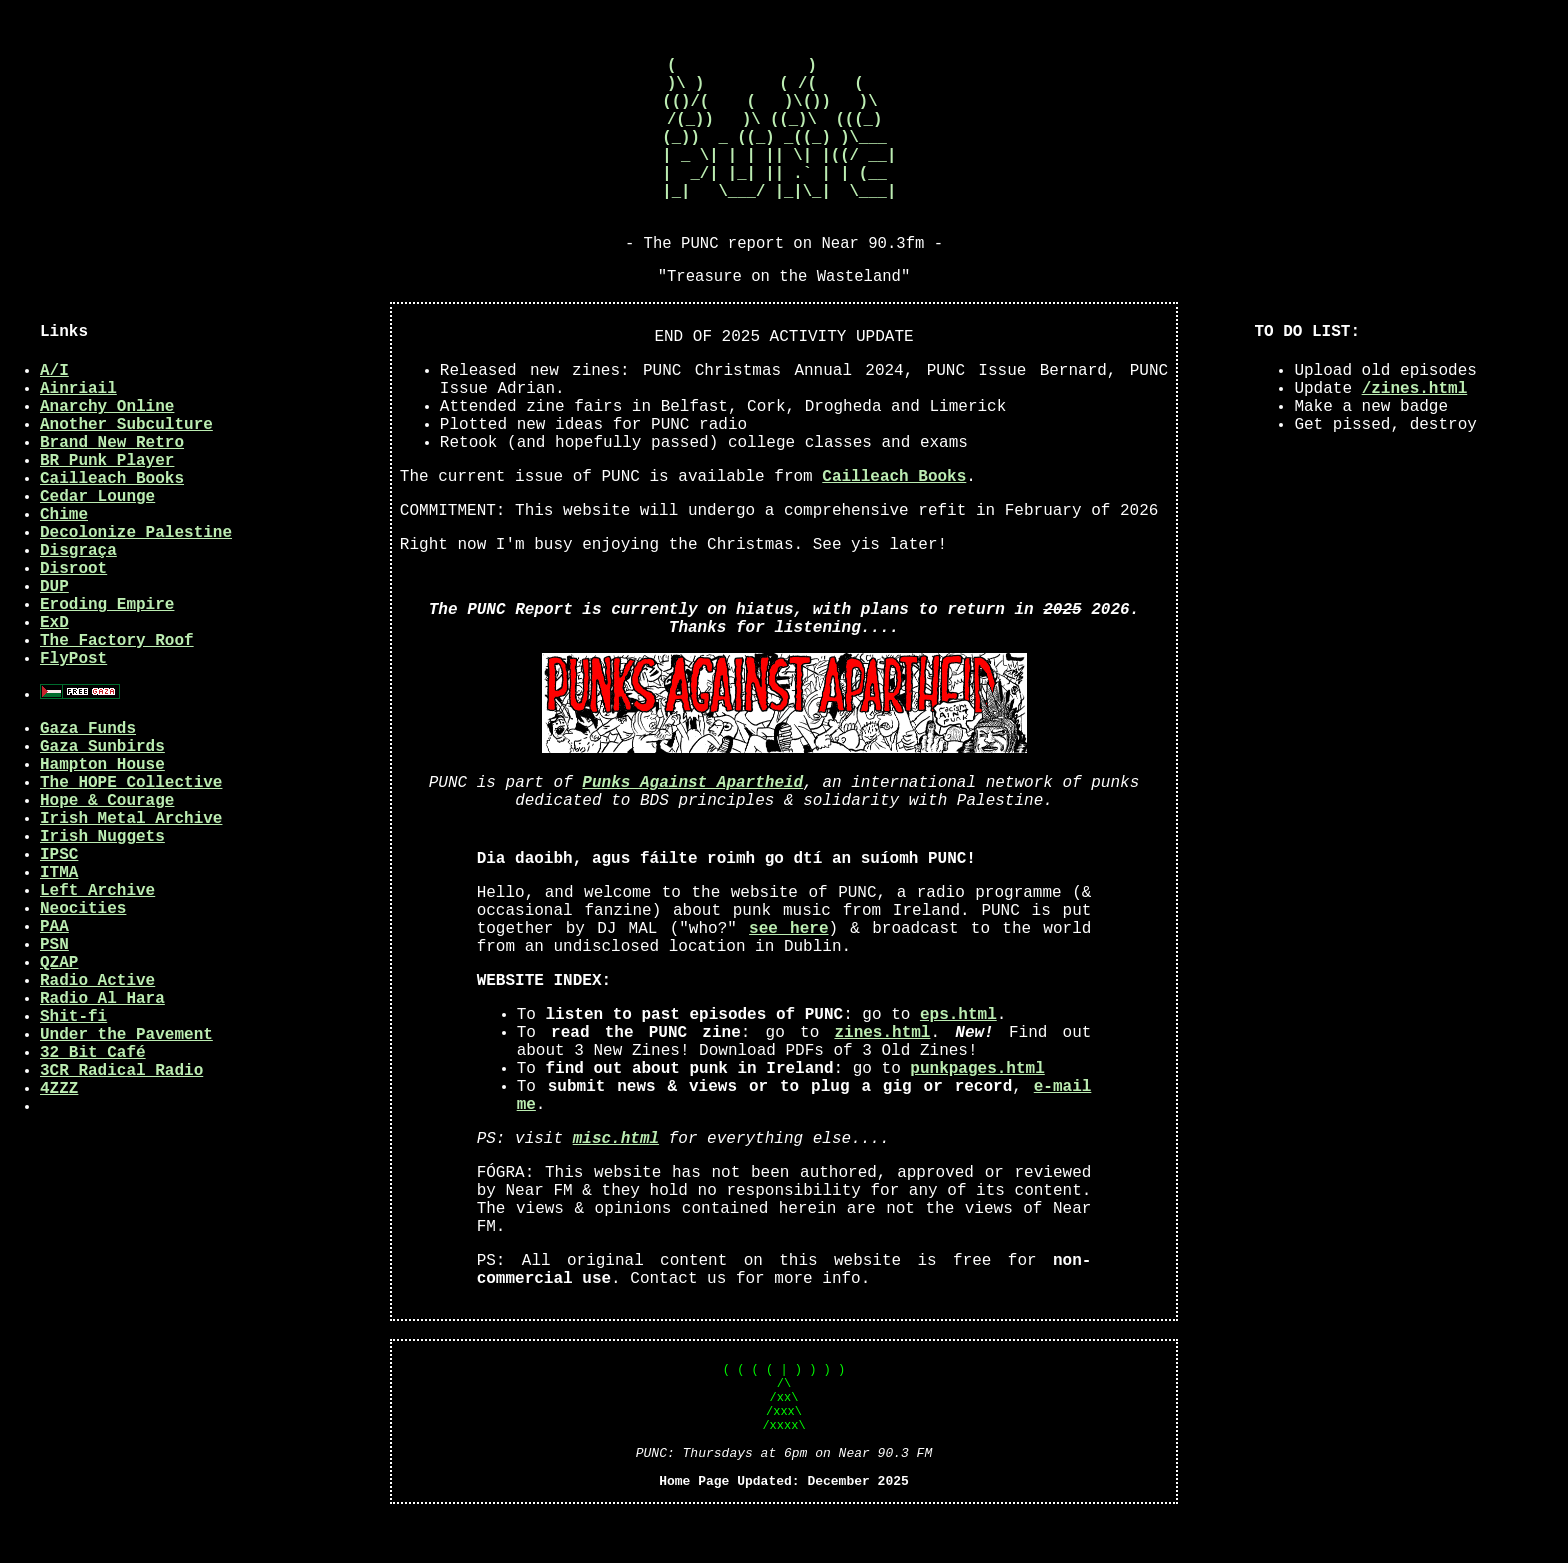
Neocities (83, 953)
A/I (54, 415)
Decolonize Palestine (136, 577)
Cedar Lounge (97, 541)
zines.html (882, 1077)
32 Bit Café (93, 1097)
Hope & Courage (107, 845)
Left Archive (97, 935)
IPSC (59, 899)
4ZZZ (59, 1133)
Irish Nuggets (102, 881)
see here (788, 973)
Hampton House (102, 809)
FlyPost (73, 703)
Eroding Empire (107, 649)
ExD (54, 667)
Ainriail (78, 433)
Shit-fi (73, 1061)
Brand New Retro (112, 487)
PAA (54, 971)
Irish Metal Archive (131, 863)
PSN (54, 989)
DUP (54, 631)
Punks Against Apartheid (692, 827)
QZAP (59, 1007)
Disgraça (78, 595)
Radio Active (97, 1025)
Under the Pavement (126, 1079)
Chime (64, 559)
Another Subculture (126, 469)
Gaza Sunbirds (102, 791)
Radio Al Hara (102, 1043)
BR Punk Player (107, 505)
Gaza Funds (88, 773)
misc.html (616, 1183)
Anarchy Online (107, 451)
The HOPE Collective (131, 827)
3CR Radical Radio (121, 1115)
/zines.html (1415, 433)
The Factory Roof (117, 685)
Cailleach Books (112, 523)
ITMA (59, 917)
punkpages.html (977, 1113)
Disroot (73, 613)
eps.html (958, 1059)
